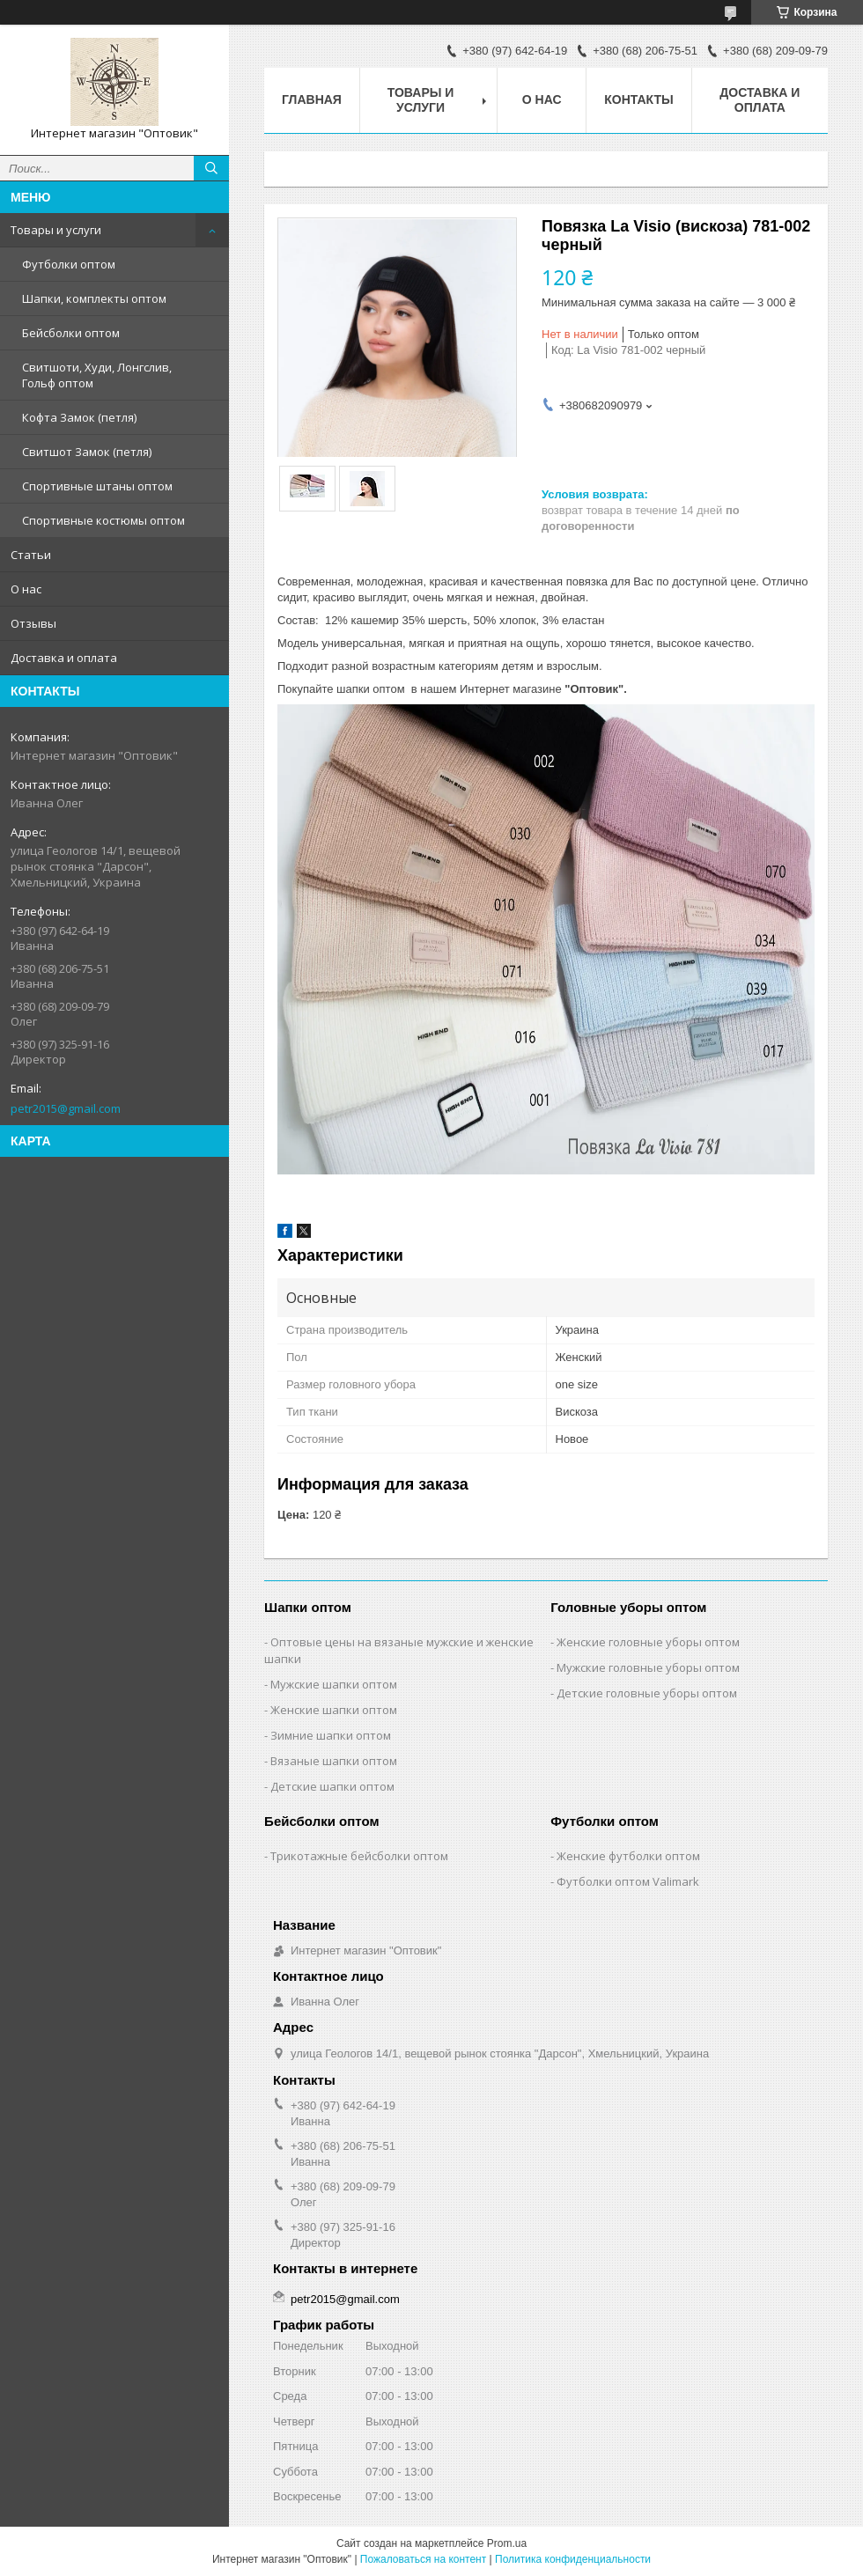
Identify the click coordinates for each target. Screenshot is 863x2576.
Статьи (31, 555)
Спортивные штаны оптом (97, 486)
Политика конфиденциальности (573, 2559)
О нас (26, 589)
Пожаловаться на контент (423, 2559)
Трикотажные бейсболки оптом (359, 1856)
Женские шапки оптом (333, 1710)
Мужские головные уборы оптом (648, 1667)
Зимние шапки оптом (330, 1735)
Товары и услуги (56, 230)
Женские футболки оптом (628, 1856)
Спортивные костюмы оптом (103, 520)
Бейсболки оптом (71, 333)
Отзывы (33, 623)
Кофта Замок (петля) (79, 417)
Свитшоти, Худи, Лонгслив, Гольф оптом (97, 375)
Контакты (638, 99)
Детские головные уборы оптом (647, 1693)
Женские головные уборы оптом (648, 1642)
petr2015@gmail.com (66, 1108)
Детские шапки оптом (332, 1786)
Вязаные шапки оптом (333, 1761)
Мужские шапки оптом (333, 1684)
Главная (312, 99)
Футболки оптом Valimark (628, 1881)
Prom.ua (507, 2543)
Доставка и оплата (64, 658)
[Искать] (211, 168)
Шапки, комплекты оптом (94, 298)
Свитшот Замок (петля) (86, 452)
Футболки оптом (68, 264)
